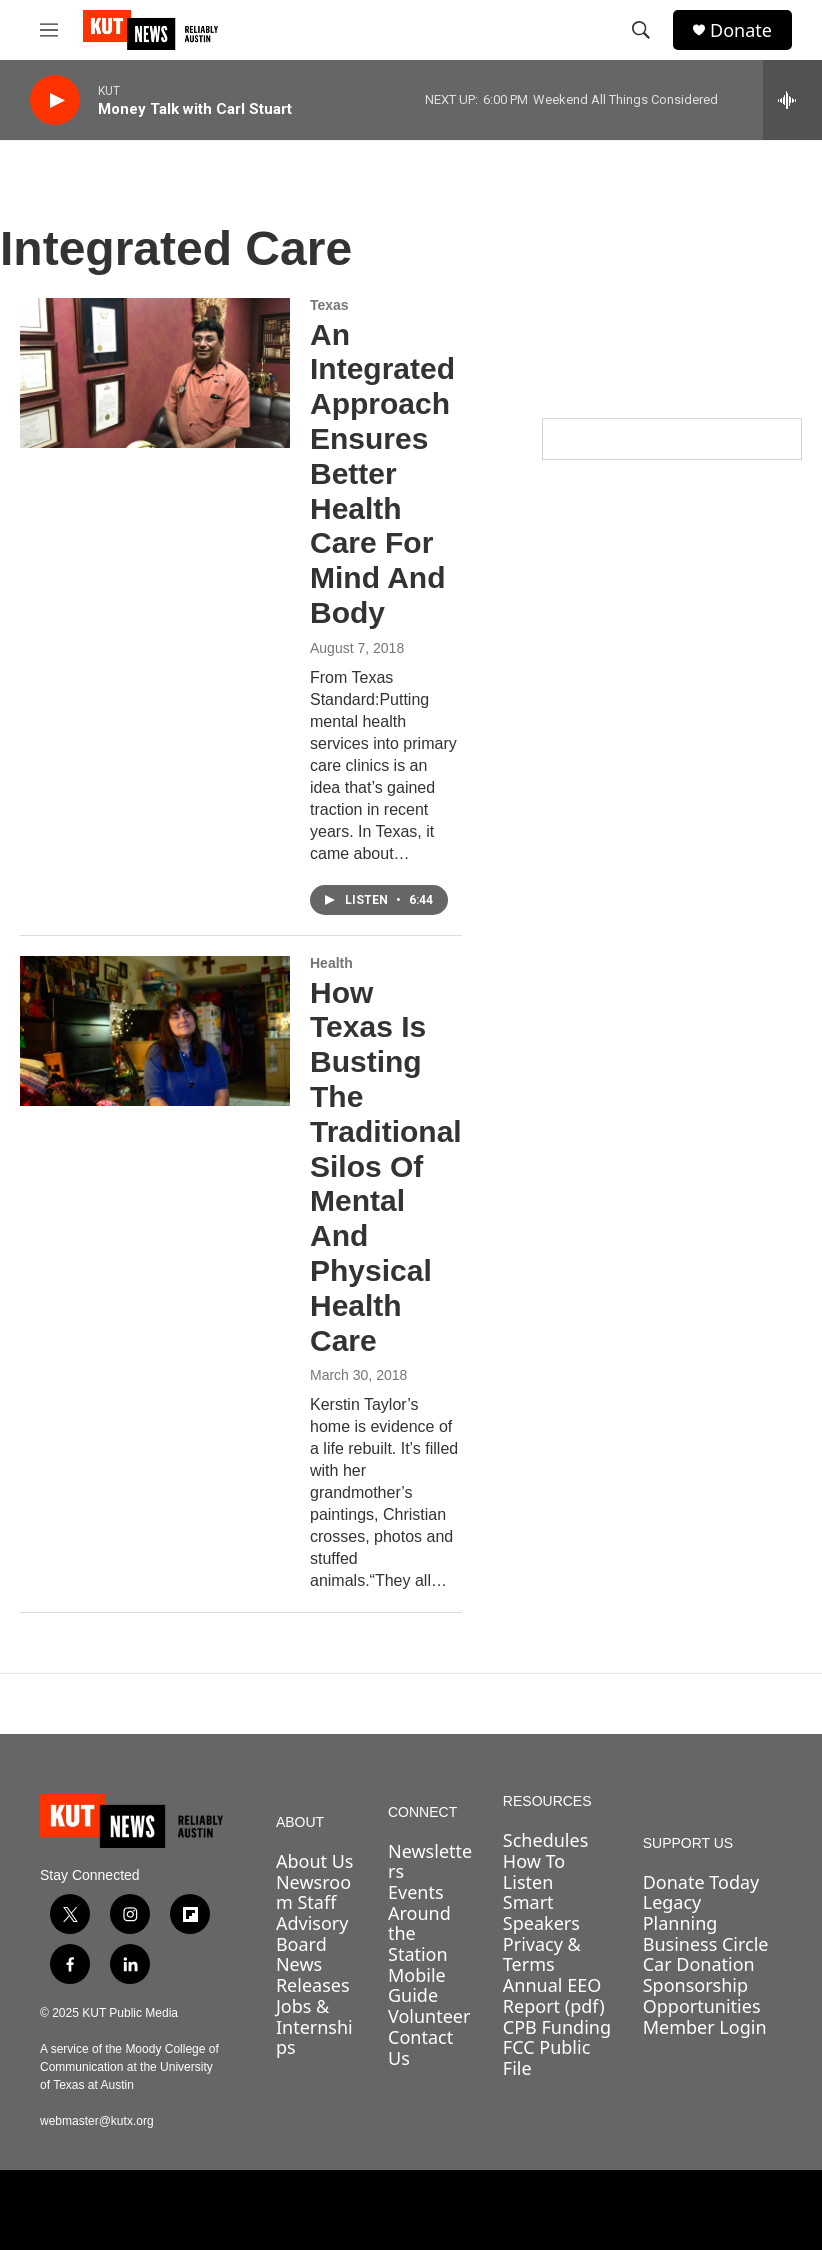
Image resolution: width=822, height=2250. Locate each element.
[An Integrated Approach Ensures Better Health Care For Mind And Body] (155, 373)
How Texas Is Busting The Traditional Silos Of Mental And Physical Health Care (386, 1166)
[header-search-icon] (641, 30)
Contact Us (420, 2047)
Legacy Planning (680, 1912)
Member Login (705, 2027)
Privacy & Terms (542, 1954)
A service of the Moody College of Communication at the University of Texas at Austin (129, 2067)
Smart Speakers (541, 1912)
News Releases (313, 1974)
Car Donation (699, 1964)
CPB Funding (557, 2027)
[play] (55, 100)
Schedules (545, 1840)
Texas (329, 305)
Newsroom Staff (313, 1892)
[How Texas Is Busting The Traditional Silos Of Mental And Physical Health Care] (155, 1031)
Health (331, 963)
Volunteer (429, 2016)
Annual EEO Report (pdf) (554, 1995)
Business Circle (706, 1944)
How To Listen (534, 1871)
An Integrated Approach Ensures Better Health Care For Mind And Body (382, 473)
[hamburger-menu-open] (49, 30)
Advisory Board (312, 1933)
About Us (315, 1861)
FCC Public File (546, 2057)
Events (416, 1892)
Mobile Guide (417, 1985)
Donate (741, 30)
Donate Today (701, 1882)
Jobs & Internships (314, 2026)
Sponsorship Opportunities (702, 1995)
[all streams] (792, 100)
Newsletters (430, 1861)
